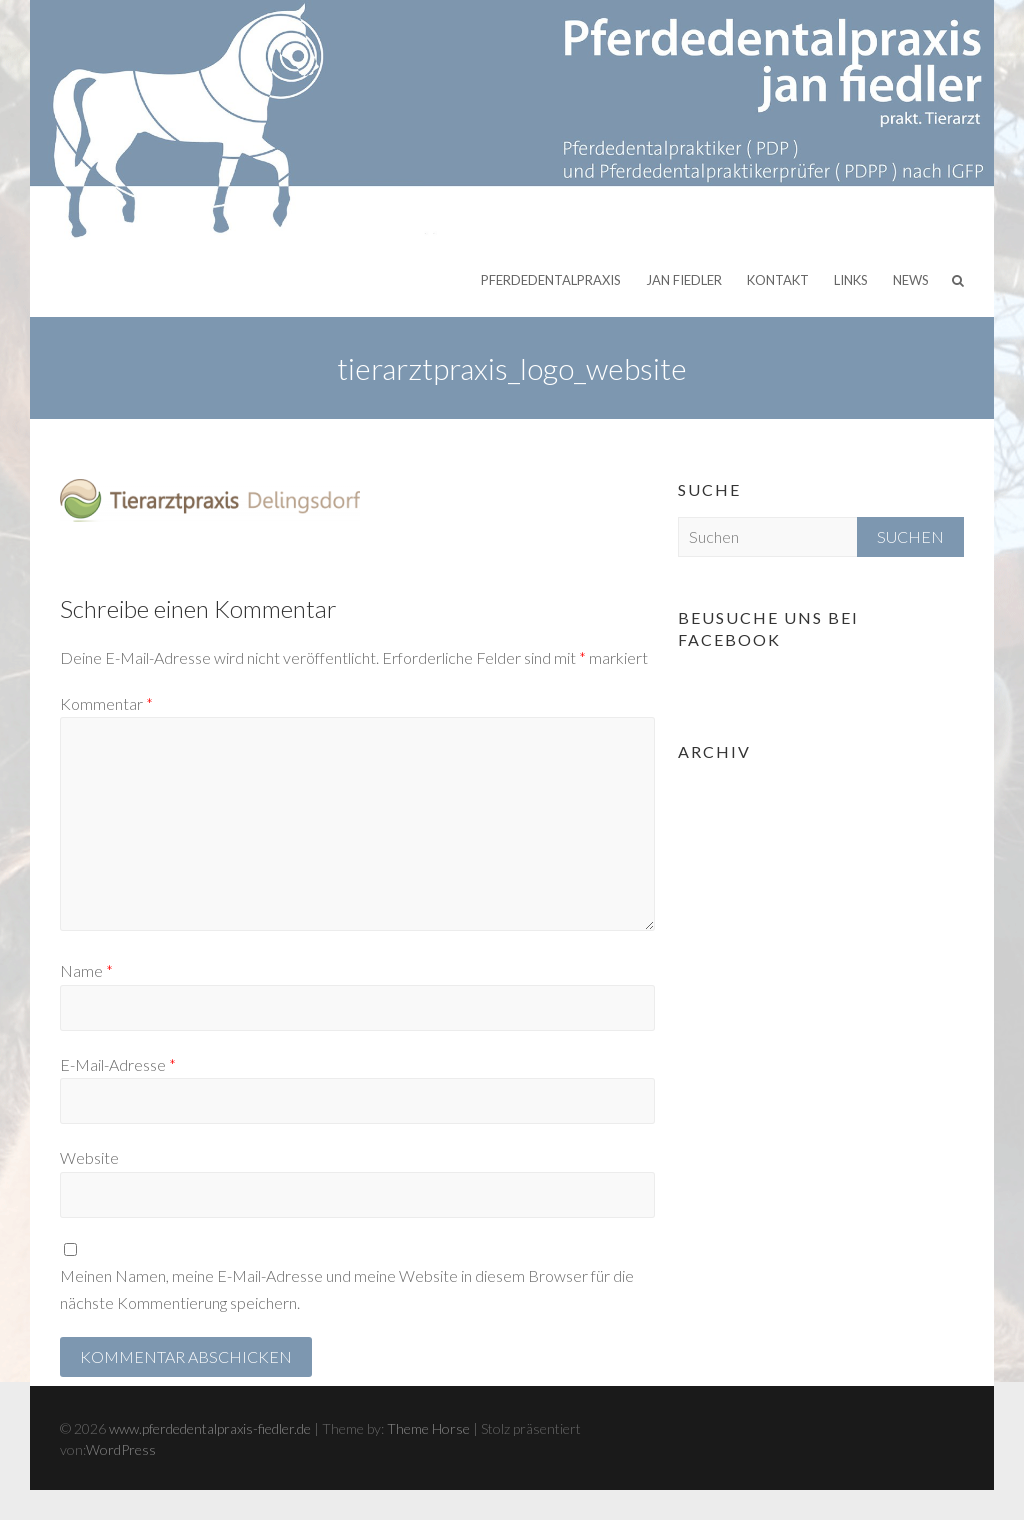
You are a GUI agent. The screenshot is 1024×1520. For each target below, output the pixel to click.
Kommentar (106, 703)
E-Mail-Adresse (118, 1064)
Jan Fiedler (684, 280)
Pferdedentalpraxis (551, 280)
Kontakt (778, 280)
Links (851, 280)
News (911, 280)
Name (86, 970)
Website (89, 1157)
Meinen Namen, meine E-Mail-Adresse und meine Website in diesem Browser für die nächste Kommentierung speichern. (347, 1289)
